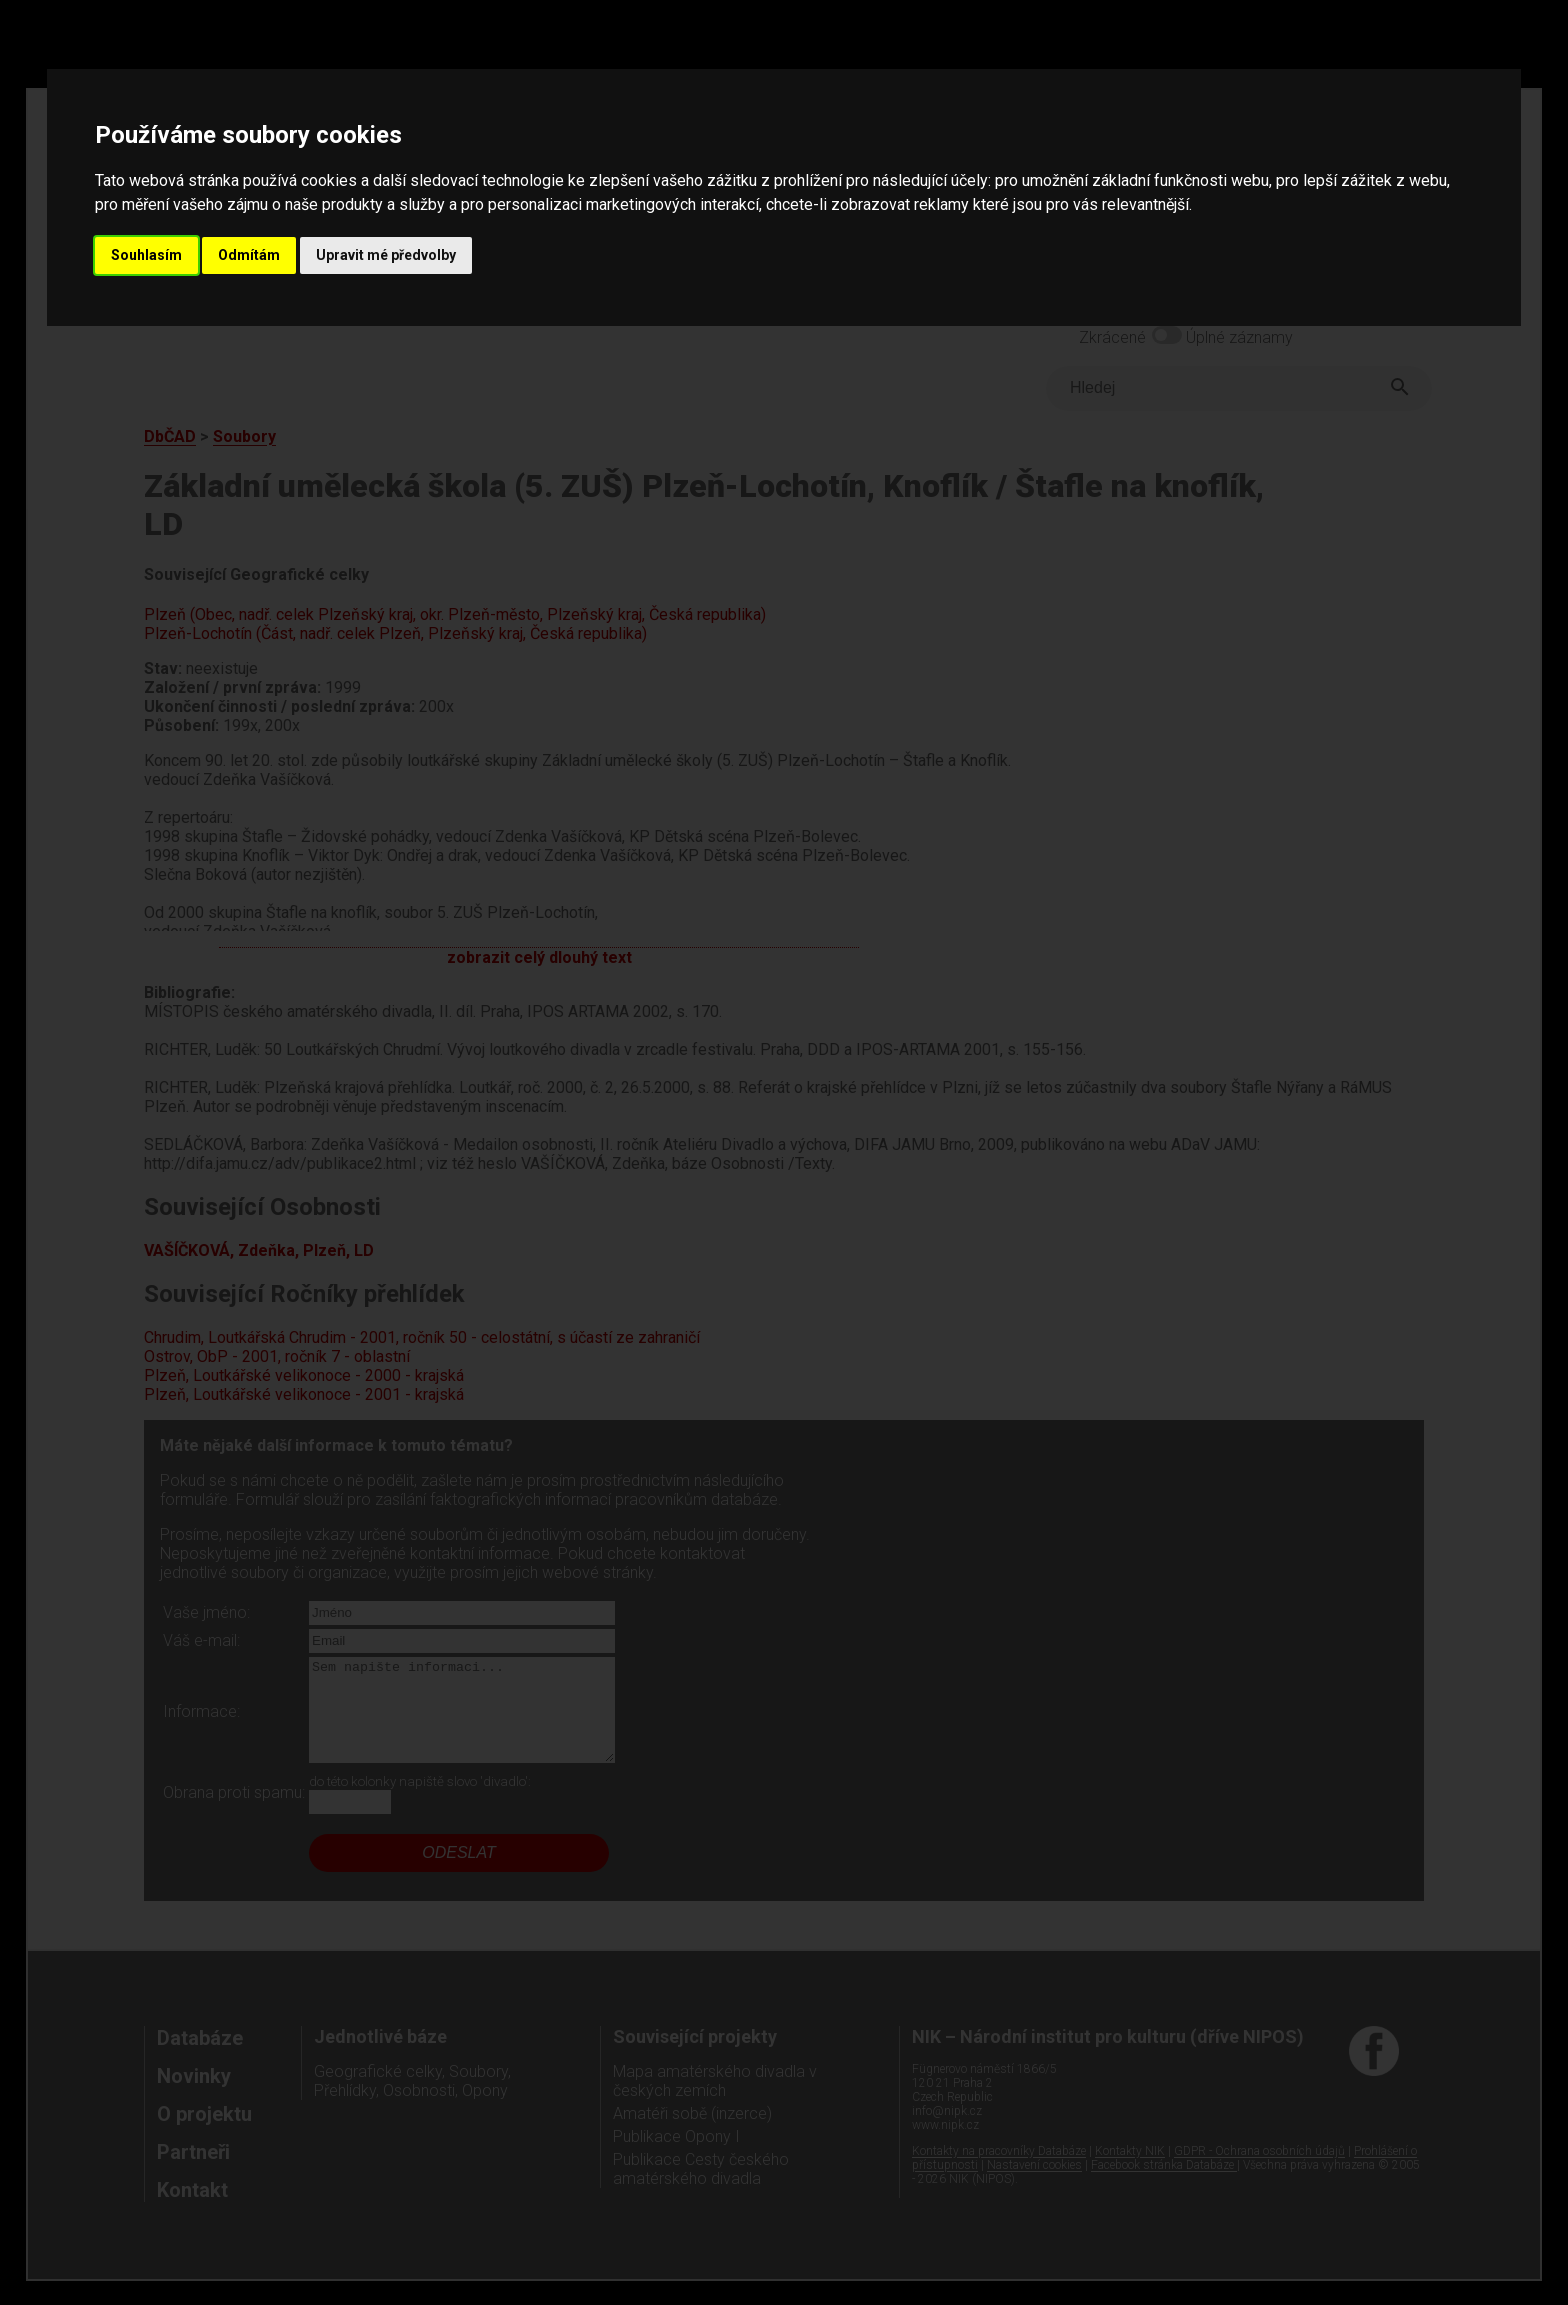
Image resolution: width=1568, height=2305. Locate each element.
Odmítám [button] (249, 255)
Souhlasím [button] (146, 255)
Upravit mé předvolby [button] (386, 255)
